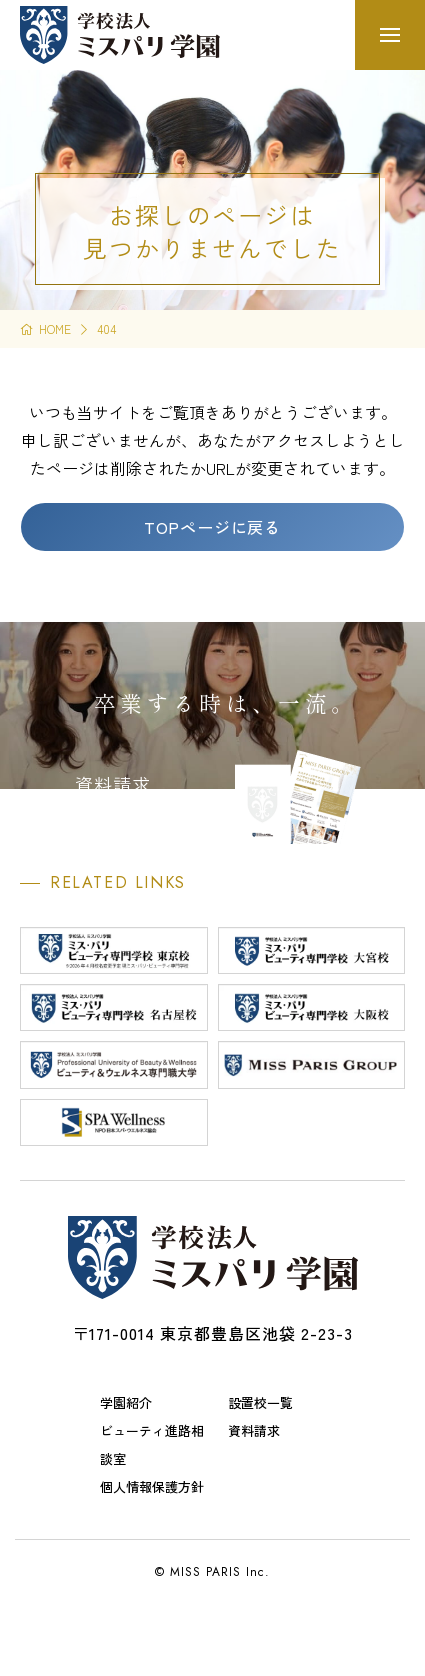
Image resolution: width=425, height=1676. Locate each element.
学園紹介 (126, 1402)
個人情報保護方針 (152, 1486)
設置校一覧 (260, 1402)
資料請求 (254, 1430)
